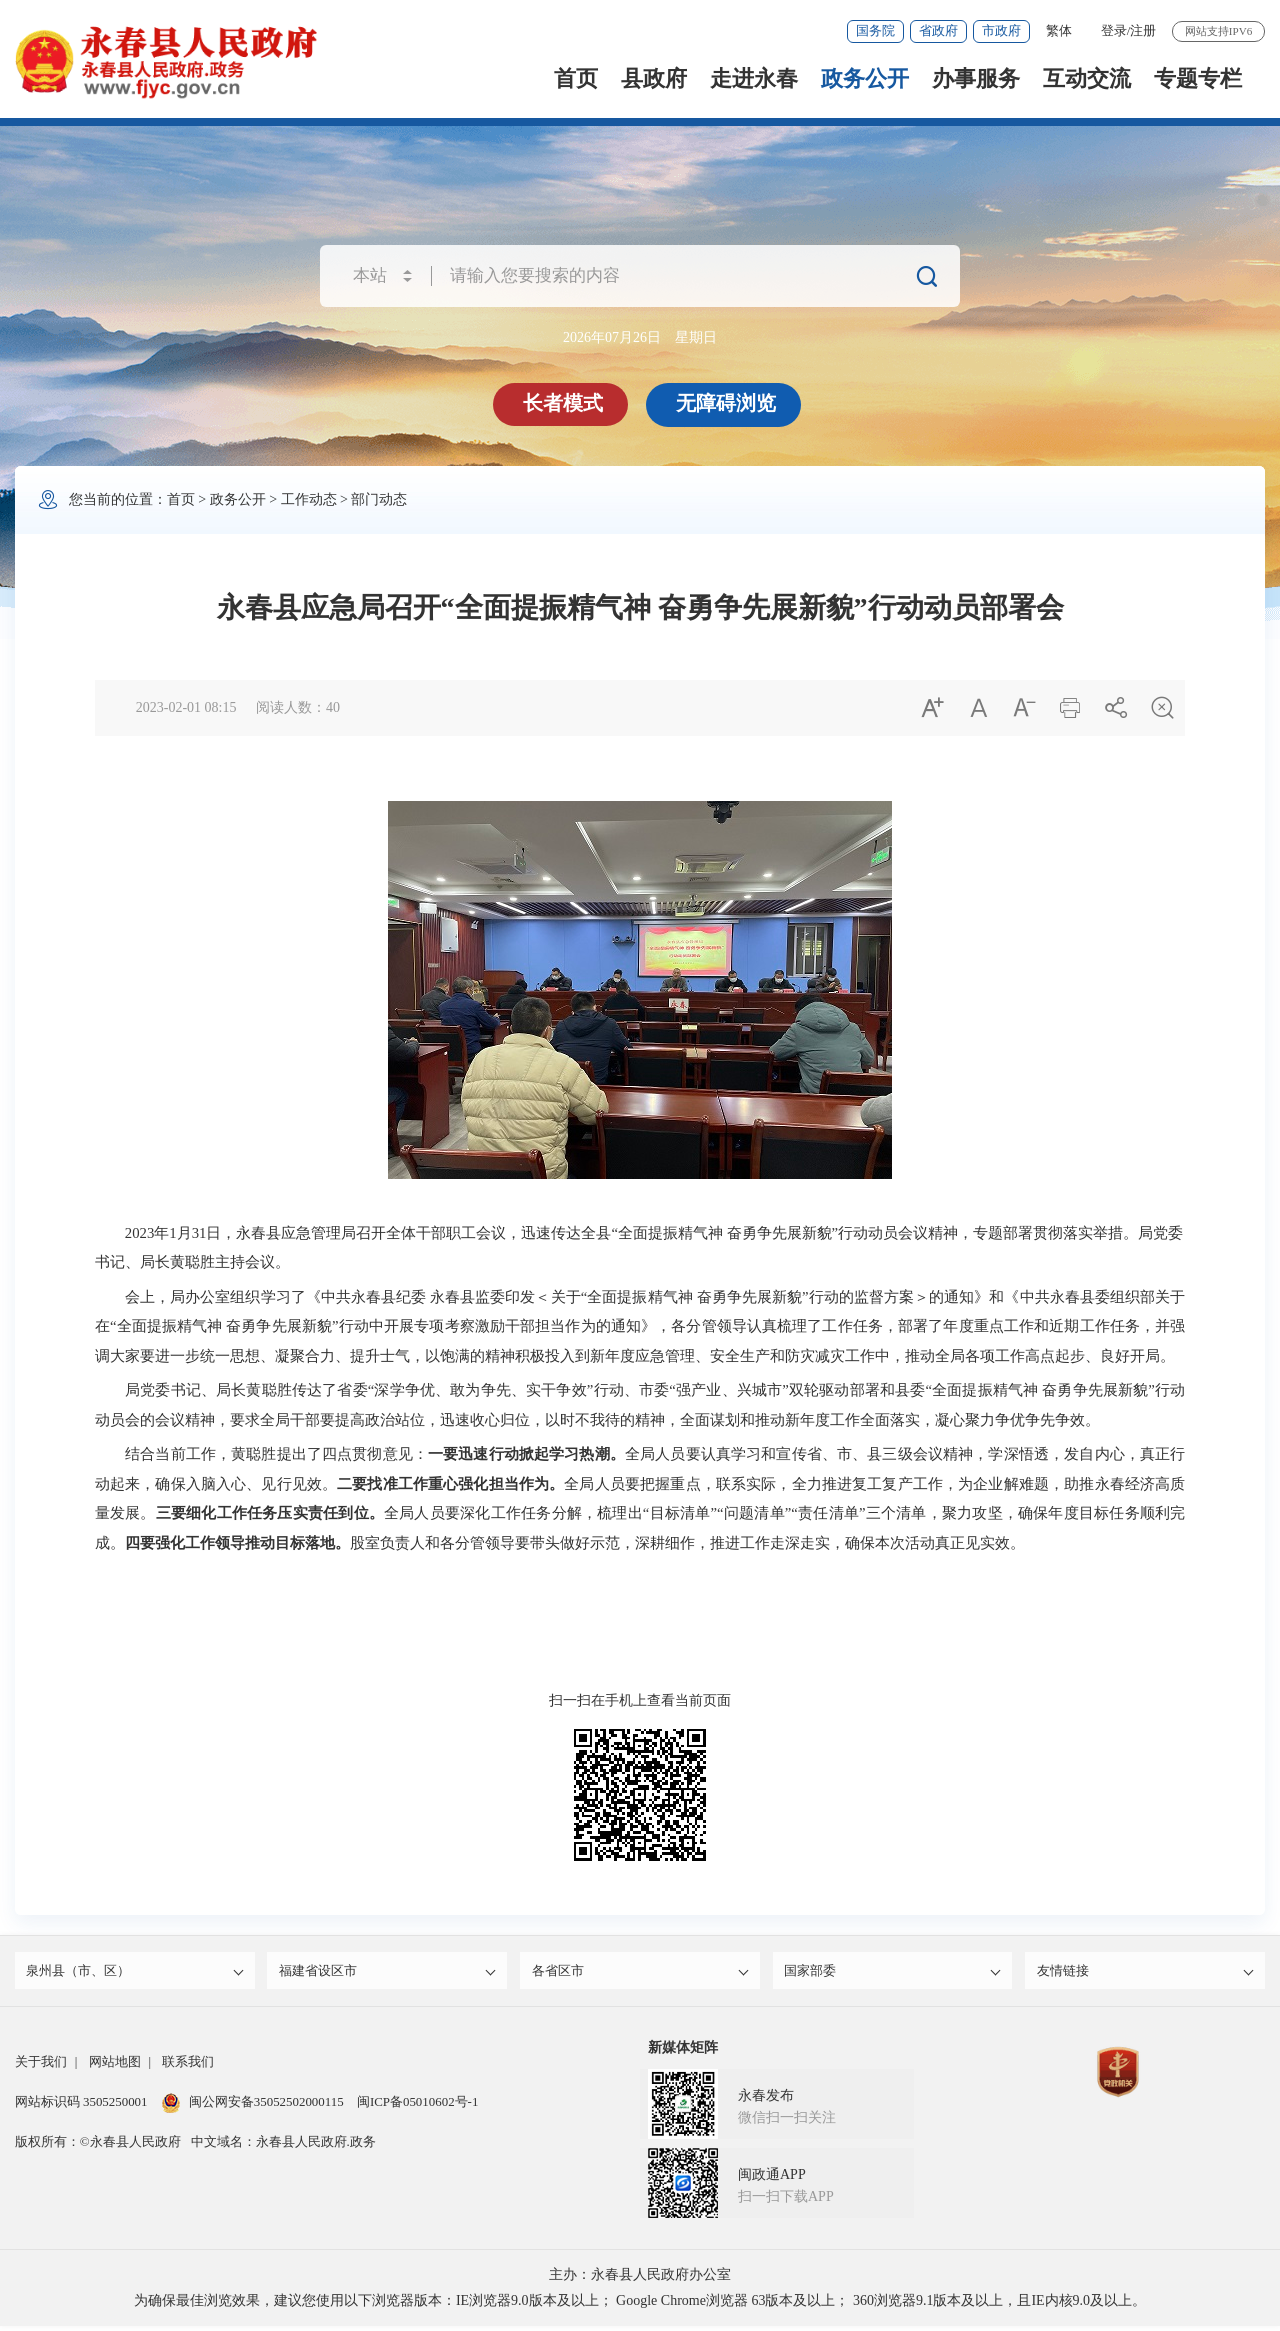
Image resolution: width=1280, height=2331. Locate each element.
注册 (1143, 30)
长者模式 (565, 403)
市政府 (1001, 30)
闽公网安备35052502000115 (252, 2106)
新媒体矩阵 (683, 2052)
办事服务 (976, 78)
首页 (576, 78)
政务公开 (865, 78)
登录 (1114, 30)
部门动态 (379, 499)
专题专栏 (1198, 78)
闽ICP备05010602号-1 (417, 2106)
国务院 (875, 30)
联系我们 (188, 2066)
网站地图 (115, 2066)
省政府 (938, 30)
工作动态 (309, 499)
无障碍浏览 (728, 403)
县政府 (654, 78)
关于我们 (41, 2066)
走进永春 (754, 78)
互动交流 (1087, 78)
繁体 (1059, 30)
